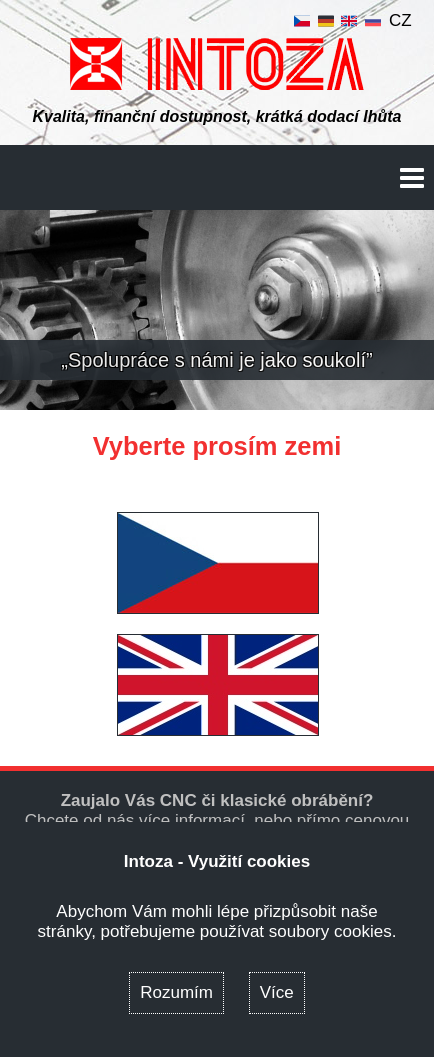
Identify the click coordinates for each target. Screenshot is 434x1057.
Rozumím (176, 992)
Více (277, 992)
